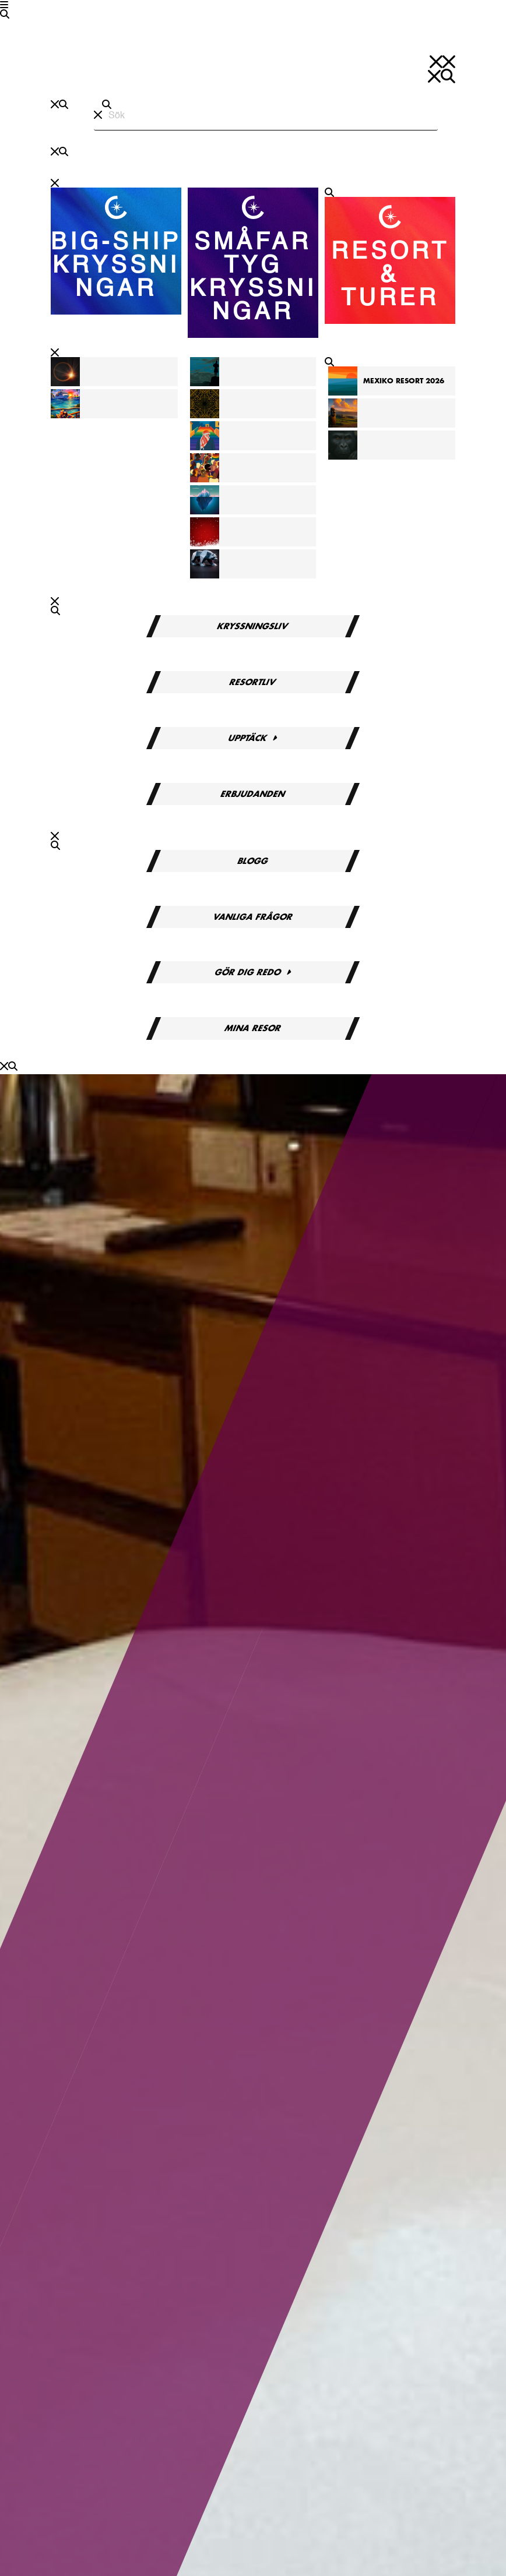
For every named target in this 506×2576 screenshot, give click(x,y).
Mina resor (253, 1028)
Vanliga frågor (253, 917)
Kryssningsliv (253, 626)
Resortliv (253, 682)
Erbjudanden (253, 794)
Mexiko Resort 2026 (403, 380)
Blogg (253, 861)
